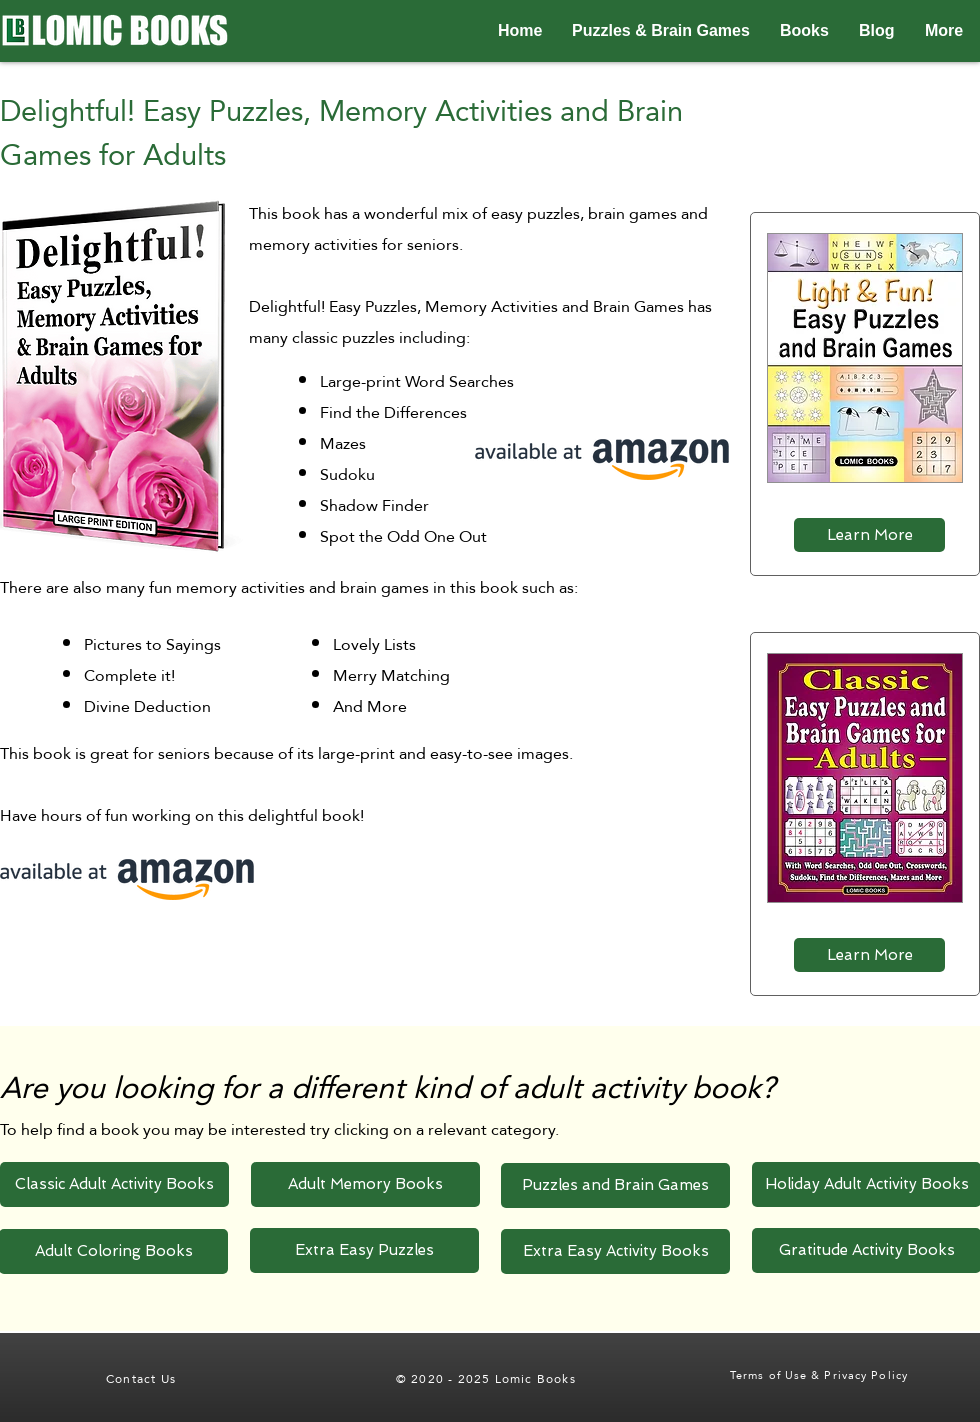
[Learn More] (869, 535)
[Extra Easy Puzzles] (364, 1250)
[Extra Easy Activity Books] (615, 1251)
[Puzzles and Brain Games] (615, 1185)
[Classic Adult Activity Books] (114, 1184)
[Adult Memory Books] (365, 1184)
